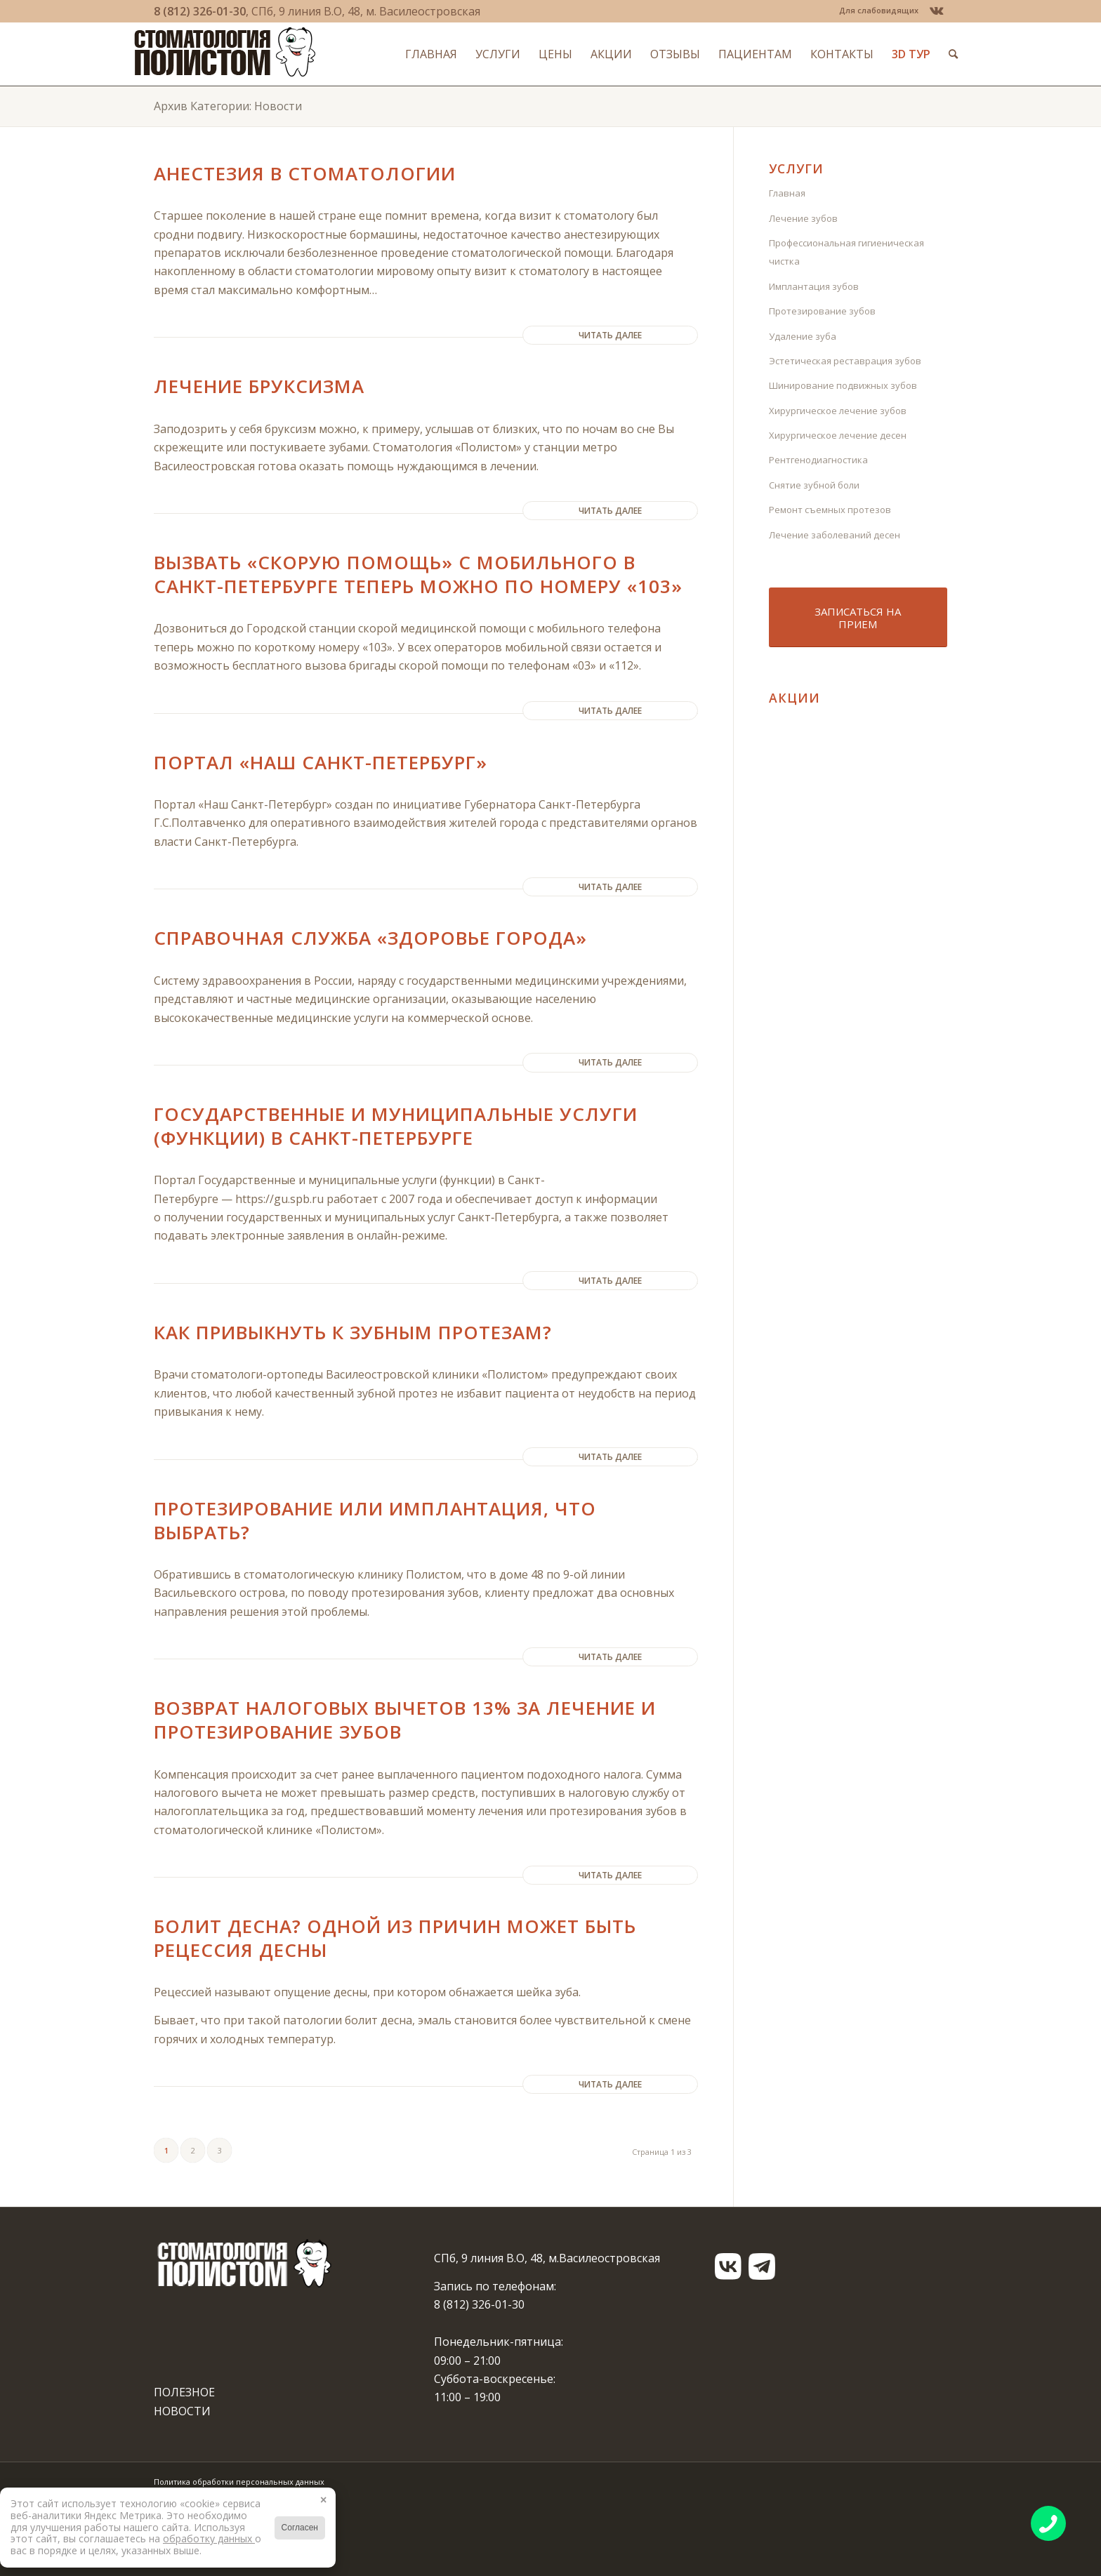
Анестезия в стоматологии (305, 173)
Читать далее (610, 335)
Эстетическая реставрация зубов (845, 360)
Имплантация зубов (814, 286)
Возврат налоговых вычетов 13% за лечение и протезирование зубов (405, 1719)
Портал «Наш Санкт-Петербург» (320, 762)
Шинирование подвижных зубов (843, 385)
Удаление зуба (802, 336)
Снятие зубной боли (814, 485)
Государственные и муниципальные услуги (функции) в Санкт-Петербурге (396, 1125)
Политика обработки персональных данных (239, 2481)
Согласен (300, 2527)
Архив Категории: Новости (228, 106)
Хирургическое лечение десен (837, 435)
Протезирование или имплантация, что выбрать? (375, 1520)
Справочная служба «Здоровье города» (370, 937)
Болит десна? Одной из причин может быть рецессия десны (395, 1938)
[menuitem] (875, 10)
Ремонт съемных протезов (830, 509)
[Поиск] (933, 54)
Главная (787, 193)
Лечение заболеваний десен (834, 535)
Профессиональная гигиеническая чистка (846, 252)
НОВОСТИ (182, 2411)
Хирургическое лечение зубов (837, 410)
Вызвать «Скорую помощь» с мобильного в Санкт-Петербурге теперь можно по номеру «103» (418, 574)
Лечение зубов (803, 218)
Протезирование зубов (822, 311)
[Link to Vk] (936, 10)
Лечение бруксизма (259, 386)
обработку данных (209, 2538)
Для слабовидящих (878, 10)
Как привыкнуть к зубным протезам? (353, 1332)
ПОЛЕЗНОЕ (184, 2392)
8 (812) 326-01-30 (200, 11)
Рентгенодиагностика (818, 459)
